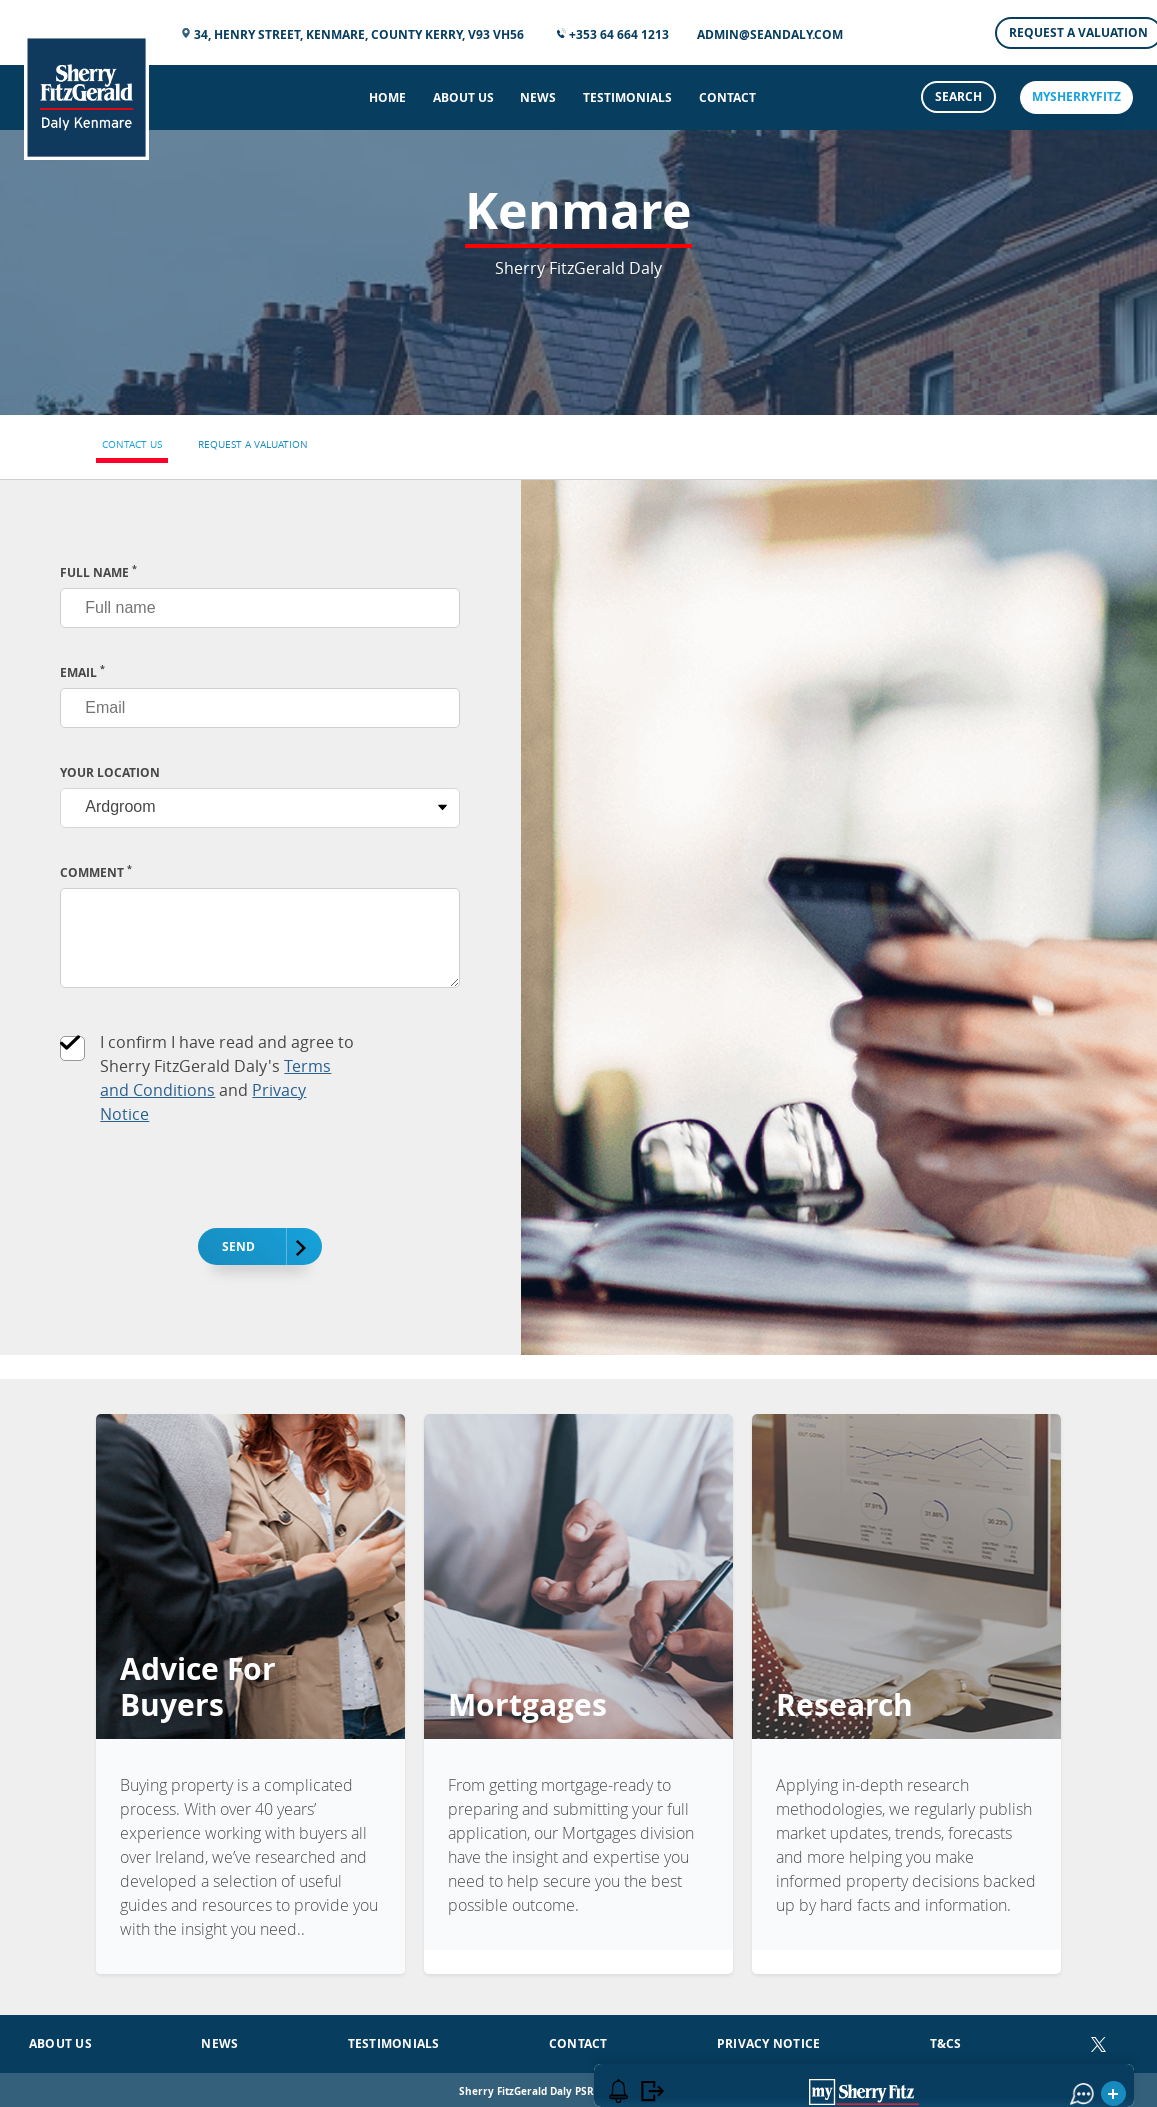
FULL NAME (98, 572)
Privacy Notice (768, 2038)
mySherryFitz (1076, 96)
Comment (96, 872)
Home (387, 97)
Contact (727, 97)
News (538, 97)
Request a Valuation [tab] (253, 444)
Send (250, 1247)
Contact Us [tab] (132, 444)
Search (958, 96)
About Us (463, 97)
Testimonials (627, 97)
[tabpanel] (578, 918)
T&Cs (946, 2038)
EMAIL (82, 672)
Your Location (110, 772)
